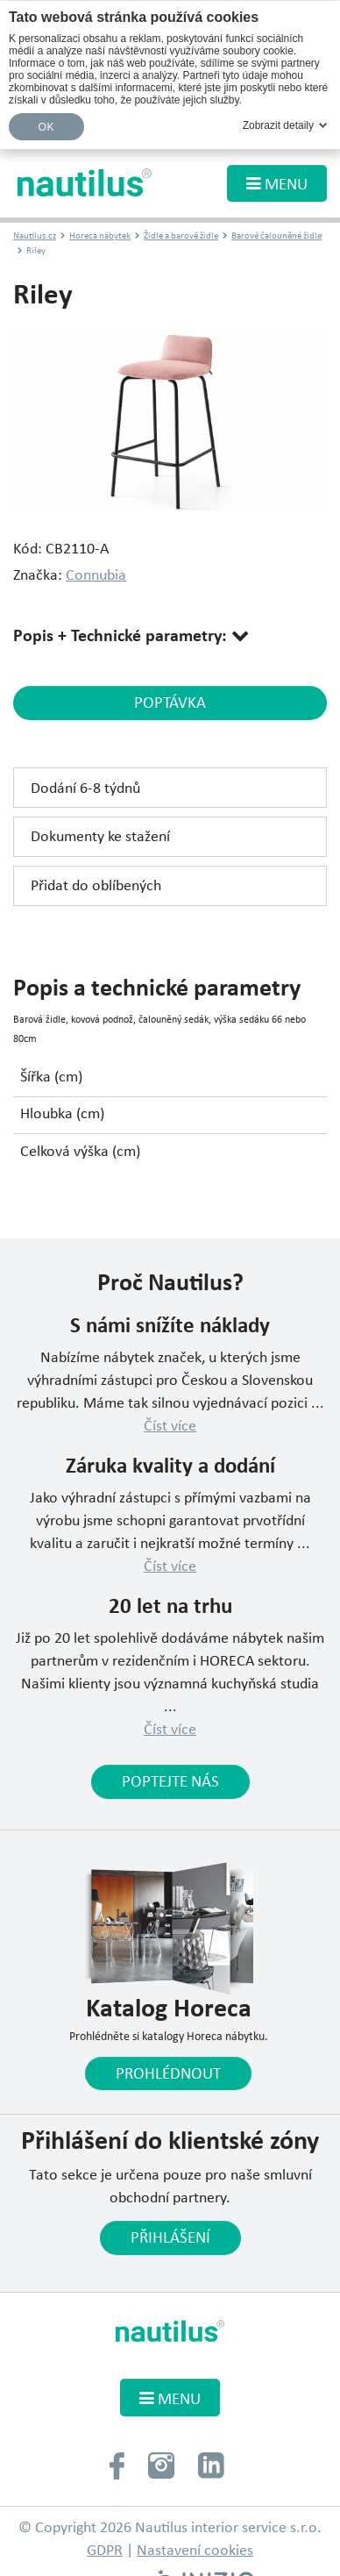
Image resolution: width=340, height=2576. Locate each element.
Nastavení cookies (195, 2551)
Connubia (96, 575)
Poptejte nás (170, 1782)
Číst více (170, 1426)
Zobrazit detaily (278, 125)
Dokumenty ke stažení (100, 837)
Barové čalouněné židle (276, 236)
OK (46, 127)
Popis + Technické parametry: (122, 637)
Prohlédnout (168, 2074)
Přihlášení (170, 2238)
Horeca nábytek (100, 236)
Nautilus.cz (34, 236)
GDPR (105, 2551)
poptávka (170, 703)
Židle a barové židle (181, 236)
